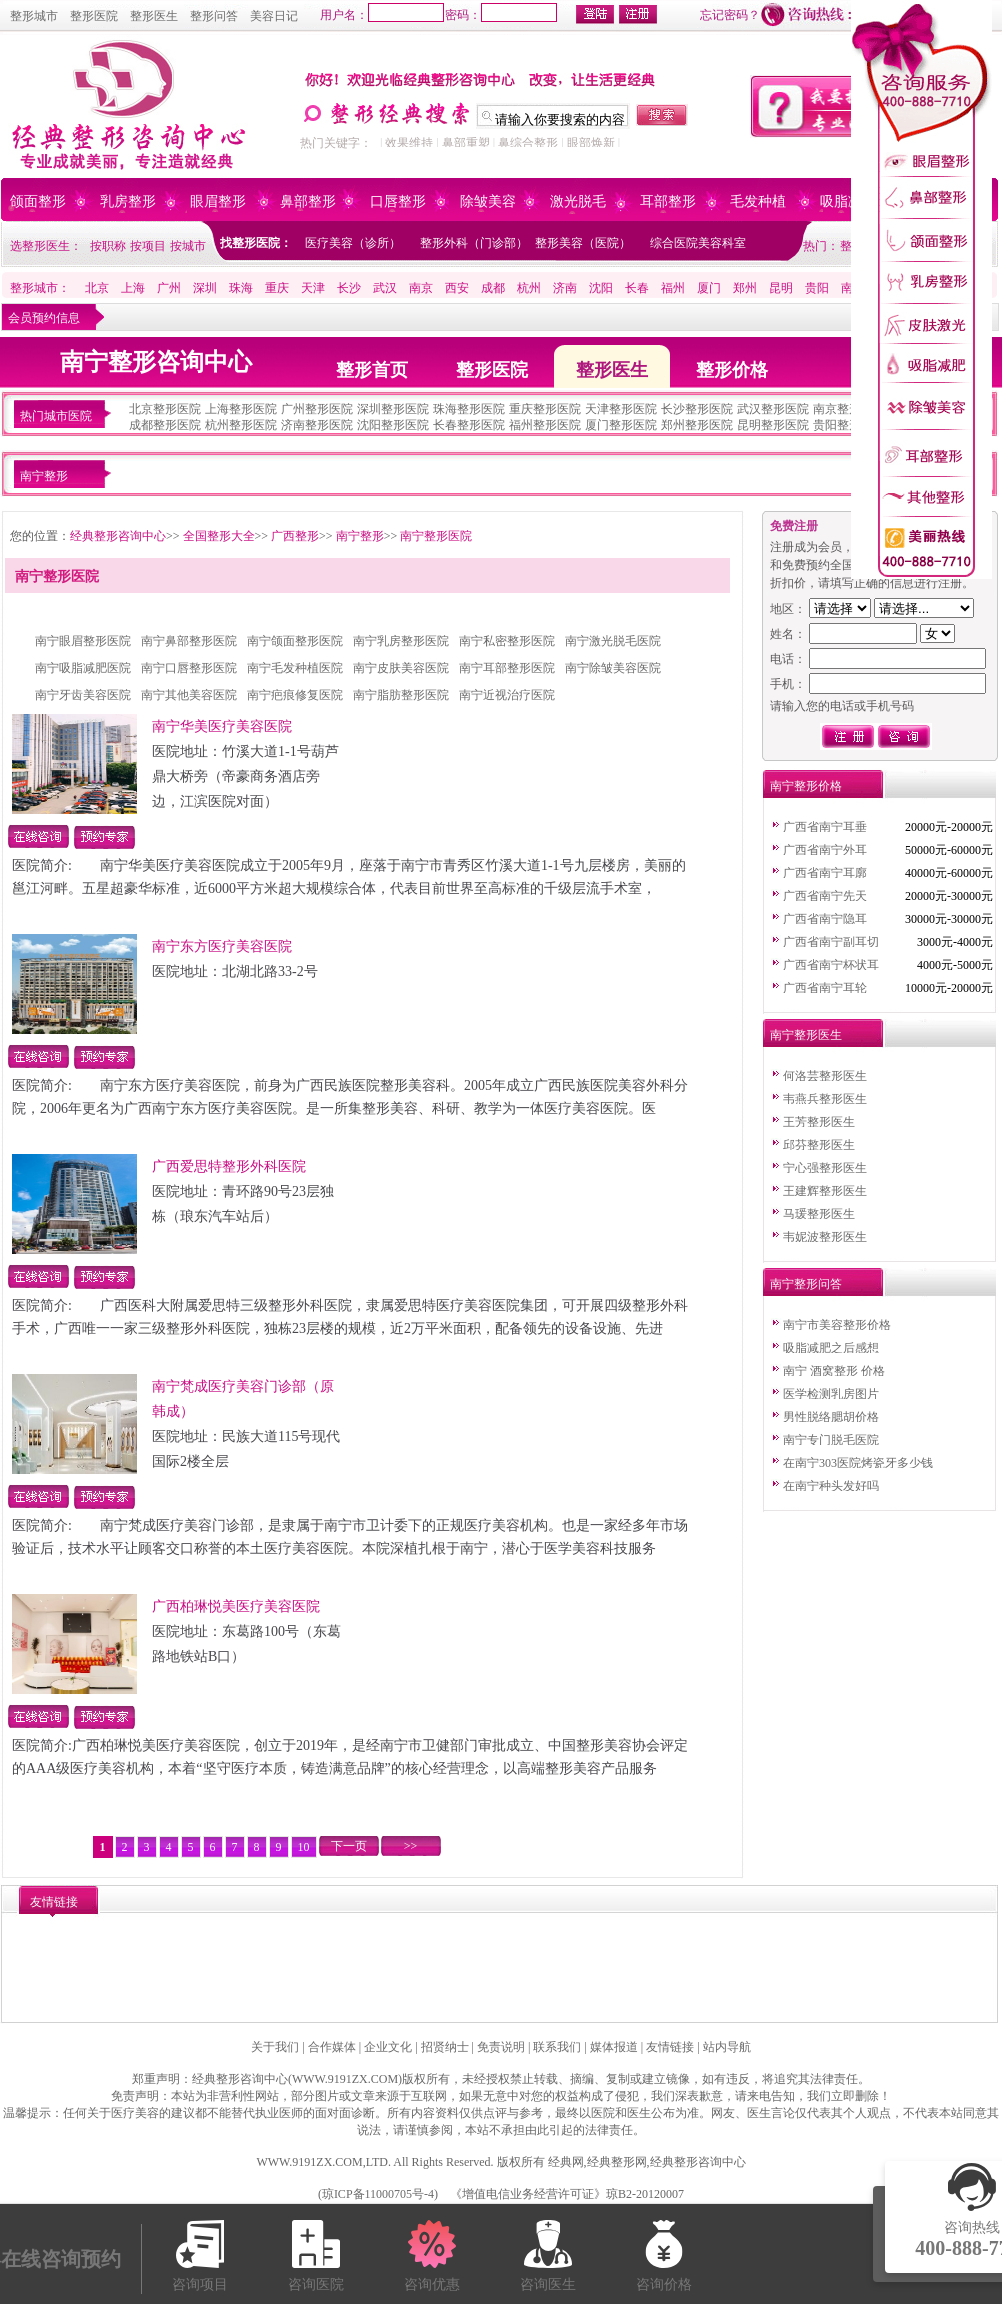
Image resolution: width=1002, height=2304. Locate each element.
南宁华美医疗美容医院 (222, 726)
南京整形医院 (849, 409)
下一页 (349, 1846)
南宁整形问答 (806, 1284)
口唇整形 (398, 201)
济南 (565, 288)
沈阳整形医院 (393, 425)
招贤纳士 (445, 2047)
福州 (673, 288)
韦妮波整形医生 (825, 1237)
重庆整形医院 (545, 409)
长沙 (349, 288)
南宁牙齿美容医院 (83, 695)
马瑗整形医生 (819, 1214)
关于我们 (275, 2047)
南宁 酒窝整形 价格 (834, 1371)
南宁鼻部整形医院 (189, 641)
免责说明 (501, 2047)
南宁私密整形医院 (507, 641)
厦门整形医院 (621, 425)
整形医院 (94, 16)
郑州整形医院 (697, 425)
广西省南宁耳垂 (825, 827)
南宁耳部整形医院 (507, 668)
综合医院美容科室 (698, 243)
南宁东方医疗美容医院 (222, 946)
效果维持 (409, 143)
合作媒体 (332, 2047)
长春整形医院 (469, 425)
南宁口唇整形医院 (189, 668)
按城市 (188, 246)
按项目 (148, 246)
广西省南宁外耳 (825, 850)
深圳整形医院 (393, 409)
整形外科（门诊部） (474, 243)
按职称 (108, 246)
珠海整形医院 (469, 409)
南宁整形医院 (436, 536)
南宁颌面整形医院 (295, 641)
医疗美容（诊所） (353, 243)
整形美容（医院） (583, 243)
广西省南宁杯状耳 (831, 965)
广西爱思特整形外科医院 (229, 1166)
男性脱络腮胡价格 (831, 1417)
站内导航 (727, 2047)
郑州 (745, 288)
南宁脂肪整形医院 (401, 695)
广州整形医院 (317, 409)
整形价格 (732, 370)
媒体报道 (614, 2047)
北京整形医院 (165, 409)
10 (304, 1847)
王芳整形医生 (819, 1122)
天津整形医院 (621, 409)
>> (411, 1846)
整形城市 (34, 16)
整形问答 (214, 16)
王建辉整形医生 (825, 1191)
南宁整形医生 (806, 1035)
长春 (637, 288)
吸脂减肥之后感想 (831, 1348)
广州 (169, 288)
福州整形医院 (545, 425)
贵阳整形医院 (849, 425)
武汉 (385, 288)
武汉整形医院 (773, 409)
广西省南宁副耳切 (831, 942)
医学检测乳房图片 (831, 1394)
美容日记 (274, 16)
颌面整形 (38, 201)
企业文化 (388, 2047)
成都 (493, 288)
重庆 (277, 288)
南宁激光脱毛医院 (613, 641)
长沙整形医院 (697, 409)
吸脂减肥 (848, 201)
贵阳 (817, 288)
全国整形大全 (219, 536)
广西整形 (295, 536)
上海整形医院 (241, 409)
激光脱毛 (578, 201)
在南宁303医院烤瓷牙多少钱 (858, 1463)
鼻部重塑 (466, 143)
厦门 (709, 288)
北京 (97, 288)
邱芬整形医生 (819, 1145)
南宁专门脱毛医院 (831, 1440)
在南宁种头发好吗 (831, 1486)
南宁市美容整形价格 (837, 1325)
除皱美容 (488, 201)
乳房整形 (128, 201)
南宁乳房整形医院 (401, 641)
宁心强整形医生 (825, 1168)
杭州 (529, 288)
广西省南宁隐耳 (825, 919)
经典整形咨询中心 (118, 536)
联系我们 (557, 2047)
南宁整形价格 (806, 786)
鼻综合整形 (528, 143)
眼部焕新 (591, 143)
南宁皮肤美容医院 (401, 668)
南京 (421, 288)
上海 (133, 288)
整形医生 (154, 16)
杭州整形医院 (241, 425)
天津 (313, 288)
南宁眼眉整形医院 (83, 641)
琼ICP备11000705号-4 (378, 2194)
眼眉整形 (218, 201)
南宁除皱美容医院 (613, 668)
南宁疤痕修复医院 (295, 695)
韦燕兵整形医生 (825, 1099)
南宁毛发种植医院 (295, 668)
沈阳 (601, 288)
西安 (457, 288)
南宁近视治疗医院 (507, 695)
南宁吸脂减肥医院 (83, 668)
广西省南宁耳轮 (825, 988)
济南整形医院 (317, 425)
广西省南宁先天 (825, 896)
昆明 (781, 288)
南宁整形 (360, 536)
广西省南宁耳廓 (825, 873)
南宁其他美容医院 (189, 695)
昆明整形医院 (773, 425)
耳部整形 (668, 201)
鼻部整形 (308, 201)
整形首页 (372, 370)
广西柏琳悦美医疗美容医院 (236, 1606)
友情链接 (670, 2047)
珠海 (241, 288)
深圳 (205, 288)
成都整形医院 (165, 425)
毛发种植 (758, 201)
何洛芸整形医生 (825, 1076)
